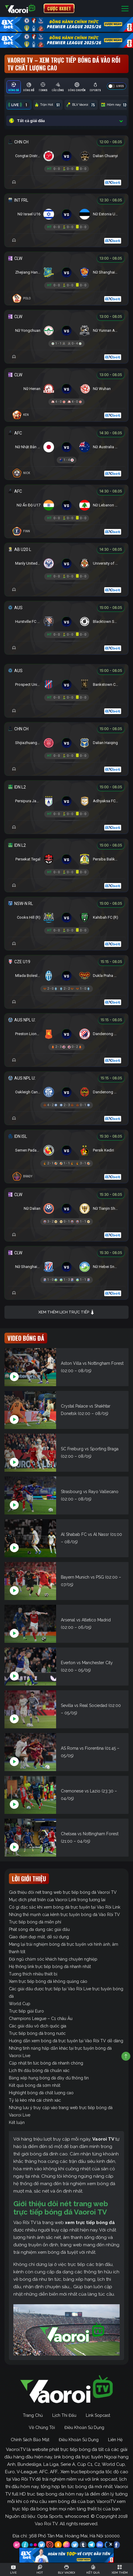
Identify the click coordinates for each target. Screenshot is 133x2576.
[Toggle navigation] (125, 8)
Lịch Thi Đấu (64, 2415)
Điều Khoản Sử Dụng (84, 2427)
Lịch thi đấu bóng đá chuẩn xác (39, 2070)
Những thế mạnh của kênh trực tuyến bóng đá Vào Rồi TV (64, 1914)
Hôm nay (115, 105)
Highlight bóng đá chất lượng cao (41, 2092)
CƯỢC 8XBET (59, 8)
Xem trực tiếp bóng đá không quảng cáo (48, 1981)
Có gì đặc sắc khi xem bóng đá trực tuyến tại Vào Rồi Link (64, 1907)
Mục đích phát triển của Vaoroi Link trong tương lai (57, 1899)
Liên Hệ (115, 2439)
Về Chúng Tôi (42, 2427)
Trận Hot (48, 105)
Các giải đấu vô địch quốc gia (37, 2026)
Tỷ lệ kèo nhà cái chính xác (35, 2100)
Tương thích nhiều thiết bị (33, 1974)
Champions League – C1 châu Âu (40, 2018)
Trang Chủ (33, 2415)
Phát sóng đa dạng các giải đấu (39, 1929)
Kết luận (17, 2122)
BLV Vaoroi (81, 105)
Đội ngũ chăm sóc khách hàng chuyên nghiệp (53, 1959)
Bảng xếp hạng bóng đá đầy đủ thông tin (49, 2078)
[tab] (13, 87)
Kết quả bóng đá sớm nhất (34, 2085)
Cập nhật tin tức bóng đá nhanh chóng (46, 2063)
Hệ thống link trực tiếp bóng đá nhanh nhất (50, 1966)
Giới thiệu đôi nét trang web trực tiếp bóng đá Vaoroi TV (63, 1892)
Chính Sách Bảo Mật (30, 2439)
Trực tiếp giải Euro (26, 2011)
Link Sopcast (98, 2415)
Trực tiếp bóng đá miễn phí (35, 1922)
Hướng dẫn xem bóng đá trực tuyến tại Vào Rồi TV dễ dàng (66, 2040)
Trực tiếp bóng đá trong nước (37, 2033)
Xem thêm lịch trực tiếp (66, 1312)
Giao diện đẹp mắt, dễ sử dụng (39, 1936)
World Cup (19, 2003)
